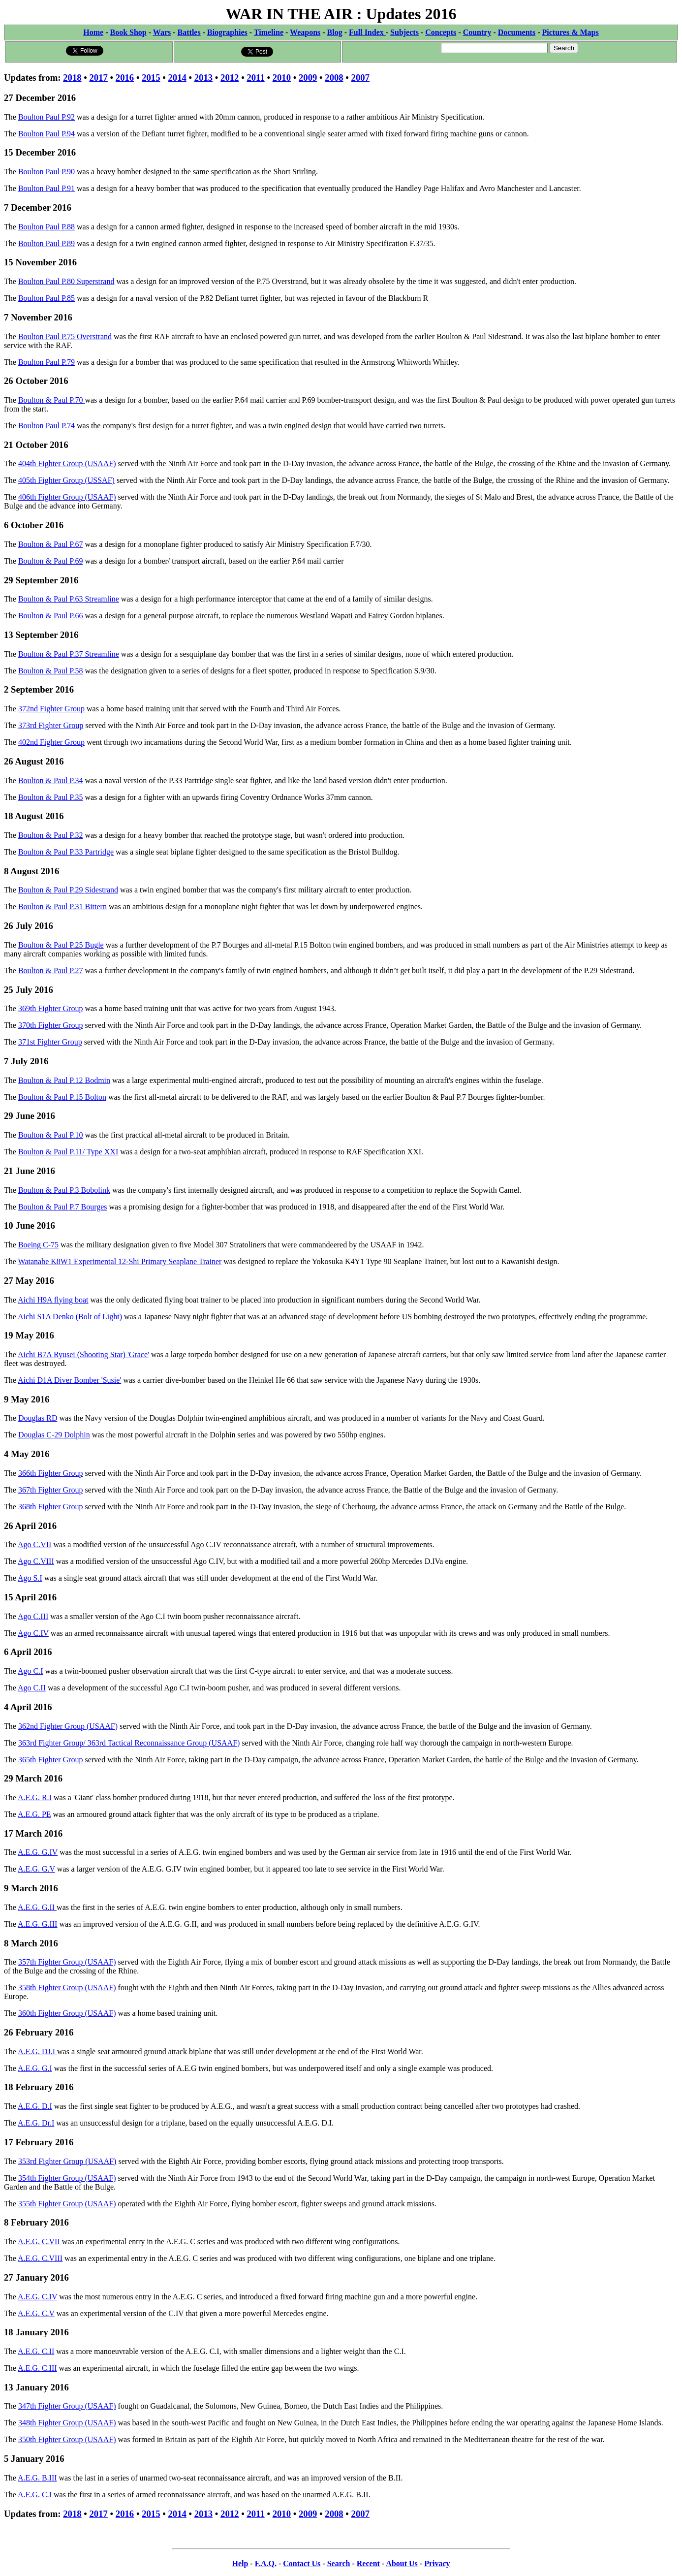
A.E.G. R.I (35, 1797)
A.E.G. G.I (35, 2068)
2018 (72, 77)
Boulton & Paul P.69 (50, 561)
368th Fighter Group (51, 1506)
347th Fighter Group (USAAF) (67, 2406)
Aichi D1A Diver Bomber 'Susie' (69, 1380)
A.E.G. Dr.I (36, 2123)
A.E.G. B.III (37, 2478)
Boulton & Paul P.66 (50, 615)
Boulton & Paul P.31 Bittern (62, 906)
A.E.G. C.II (36, 2351)
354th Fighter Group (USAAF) (67, 2178)
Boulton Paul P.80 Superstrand (66, 281)
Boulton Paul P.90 (46, 171)
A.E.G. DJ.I (37, 2051)
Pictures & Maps (570, 32)
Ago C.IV (33, 1633)
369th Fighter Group (50, 1008)
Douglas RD (38, 1418)
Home (93, 32)
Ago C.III (33, 1616)
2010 (282, 77)
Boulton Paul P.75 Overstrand (65, 336)
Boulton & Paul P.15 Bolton (62, 1097)
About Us (401, 2563)
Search (338, 2563)
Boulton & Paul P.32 (50, 835)
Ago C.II (32, 1688)
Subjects (404, 32)
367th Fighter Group (50, 1490)
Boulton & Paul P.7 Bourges (62, 1207)
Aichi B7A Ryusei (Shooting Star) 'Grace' (83, 1354)
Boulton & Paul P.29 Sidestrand (68, 890)
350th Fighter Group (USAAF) (67, 2439)
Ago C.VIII (36, 1561)
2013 (203, 77)
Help (240, 2563)
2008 (334, 77)
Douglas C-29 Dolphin (54, 1435)
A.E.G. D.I (35, 2106)
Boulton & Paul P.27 (50, 970)
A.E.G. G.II (37, 1907)
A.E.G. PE (34, 1814)
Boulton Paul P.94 (46, 133)
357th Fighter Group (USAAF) (67, 1962)
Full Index (367, 32)
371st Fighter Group (50, 1042)
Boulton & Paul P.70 (51, 400)
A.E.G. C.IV (37, 2296)
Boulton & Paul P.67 (50, 544)
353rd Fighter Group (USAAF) (67, 2161)
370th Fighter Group (50, 1025)
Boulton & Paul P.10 (50, 1135)
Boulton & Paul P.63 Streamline (68, 599)
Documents (516, 32)
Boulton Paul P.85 (46, 298)
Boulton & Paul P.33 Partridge (66, 852)
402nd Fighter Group (51, 742)
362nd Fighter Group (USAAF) (68, 1726)
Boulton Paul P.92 (46, 117)
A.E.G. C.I (35, 2494)
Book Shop (128, 32)
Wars (162, 32)
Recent (368, 2563)
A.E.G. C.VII (39, 2241)
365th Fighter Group (50, 1759)
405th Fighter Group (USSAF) (66, 480)
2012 (229, 77)
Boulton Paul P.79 (46, 362)
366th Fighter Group (50, 1473)
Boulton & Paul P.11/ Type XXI (68, 1151)
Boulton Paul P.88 (46, 227)
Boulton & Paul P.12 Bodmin (64, 1080)
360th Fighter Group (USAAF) (67, 2013)
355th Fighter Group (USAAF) (67, 2203)
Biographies (227, 32)
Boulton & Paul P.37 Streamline (68, 654)
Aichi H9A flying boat (53, 1300)
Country (477, 32)
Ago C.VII (34, 1544)
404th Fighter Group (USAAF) (67, 463)
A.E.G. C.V (36, 2313)
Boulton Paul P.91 (46, 188)
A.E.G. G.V (36, 1869)
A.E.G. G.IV (38, 1852)
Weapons (305, 32)
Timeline (268, 32)
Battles (189, 32)
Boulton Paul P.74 (46, 425)
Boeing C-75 (38, 1244)
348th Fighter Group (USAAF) (67, 2422)
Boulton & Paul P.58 (50, 671)
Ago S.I (30, 1578)
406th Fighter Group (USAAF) (67, 497)
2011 (255, 77)
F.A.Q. (266, 2563)
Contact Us (301, 2563)
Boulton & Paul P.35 (50, 797)
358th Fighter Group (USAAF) (67, 1987)
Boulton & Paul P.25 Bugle (61, 945)
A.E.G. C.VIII (40, 2258)
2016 (125, 77)
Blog (334, 32)
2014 (177, 77)
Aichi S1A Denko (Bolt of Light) (70, 1316)
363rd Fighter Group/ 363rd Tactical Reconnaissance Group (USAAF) (129, 1743)
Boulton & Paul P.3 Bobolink (64, 1190)
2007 (360, 77)
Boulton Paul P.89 (46, 243)
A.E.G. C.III (37, 2368)
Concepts (440, 32)
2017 (99, 77)
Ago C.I (30, 1671)
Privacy (437, 2563)
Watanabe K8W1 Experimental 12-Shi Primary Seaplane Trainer (120, 1261)
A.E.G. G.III (37, 1924)
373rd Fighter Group (50, 725)
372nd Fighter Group (51, 708)
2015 (151, 77)
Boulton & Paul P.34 (50, 780)
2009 (308, 77)
